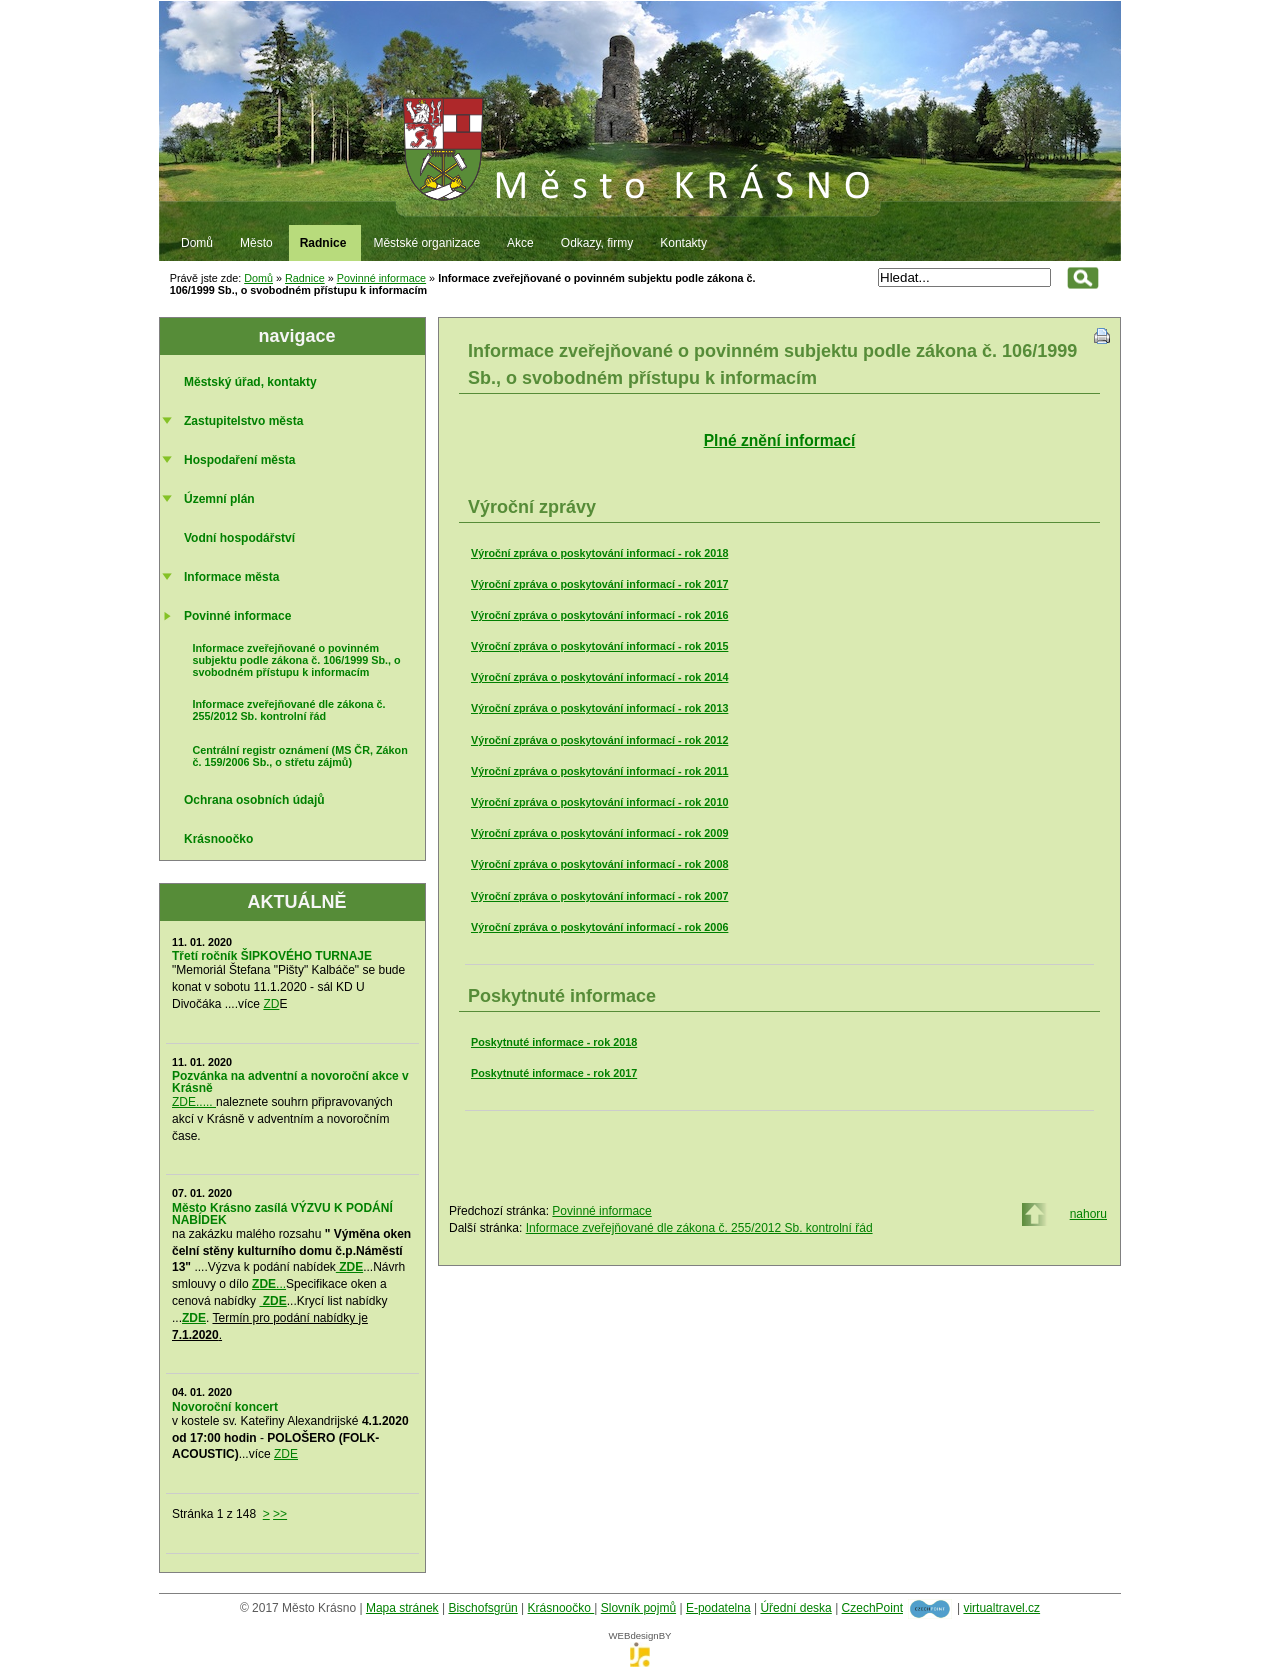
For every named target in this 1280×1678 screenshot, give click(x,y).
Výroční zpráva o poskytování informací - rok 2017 (599, 584)
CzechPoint (872, 1608)
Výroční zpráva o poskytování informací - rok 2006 (599, 927)
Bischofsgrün (482, 1608)
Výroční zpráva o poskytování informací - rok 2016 (599, 615)
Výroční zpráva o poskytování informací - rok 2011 (599, 771)
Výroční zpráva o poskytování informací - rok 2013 (599, 708)
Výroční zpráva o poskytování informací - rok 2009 (599, 833)
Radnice (305, 278)
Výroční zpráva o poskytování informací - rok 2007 (599, 896)
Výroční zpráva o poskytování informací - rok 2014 (599, 677)
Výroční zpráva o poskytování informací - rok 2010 (599, 802)
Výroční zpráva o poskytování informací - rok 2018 (599, 553)
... (269, 1284)
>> (280, 1514)
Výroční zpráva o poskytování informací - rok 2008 (599, 864)
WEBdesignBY (640, 1641)
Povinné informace (381, 278)
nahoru (1088, 1214)
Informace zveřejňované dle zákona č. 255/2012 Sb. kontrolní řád (699, 1228)
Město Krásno (640, 101)
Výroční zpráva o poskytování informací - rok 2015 (599, 646)
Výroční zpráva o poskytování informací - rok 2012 (599, 740)
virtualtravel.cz (1001, 1608)
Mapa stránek (402, 1608)
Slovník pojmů (638, 1608)
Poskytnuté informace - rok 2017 (554, 1073)
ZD (271, 1004)
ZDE (286, 1454)
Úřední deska (795, 1608)
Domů (258, 278)
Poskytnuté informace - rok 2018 (554, 1042)
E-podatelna (718, 1608)
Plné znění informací (780, 440)
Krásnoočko (561, 1608)
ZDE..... (194, 1102)
